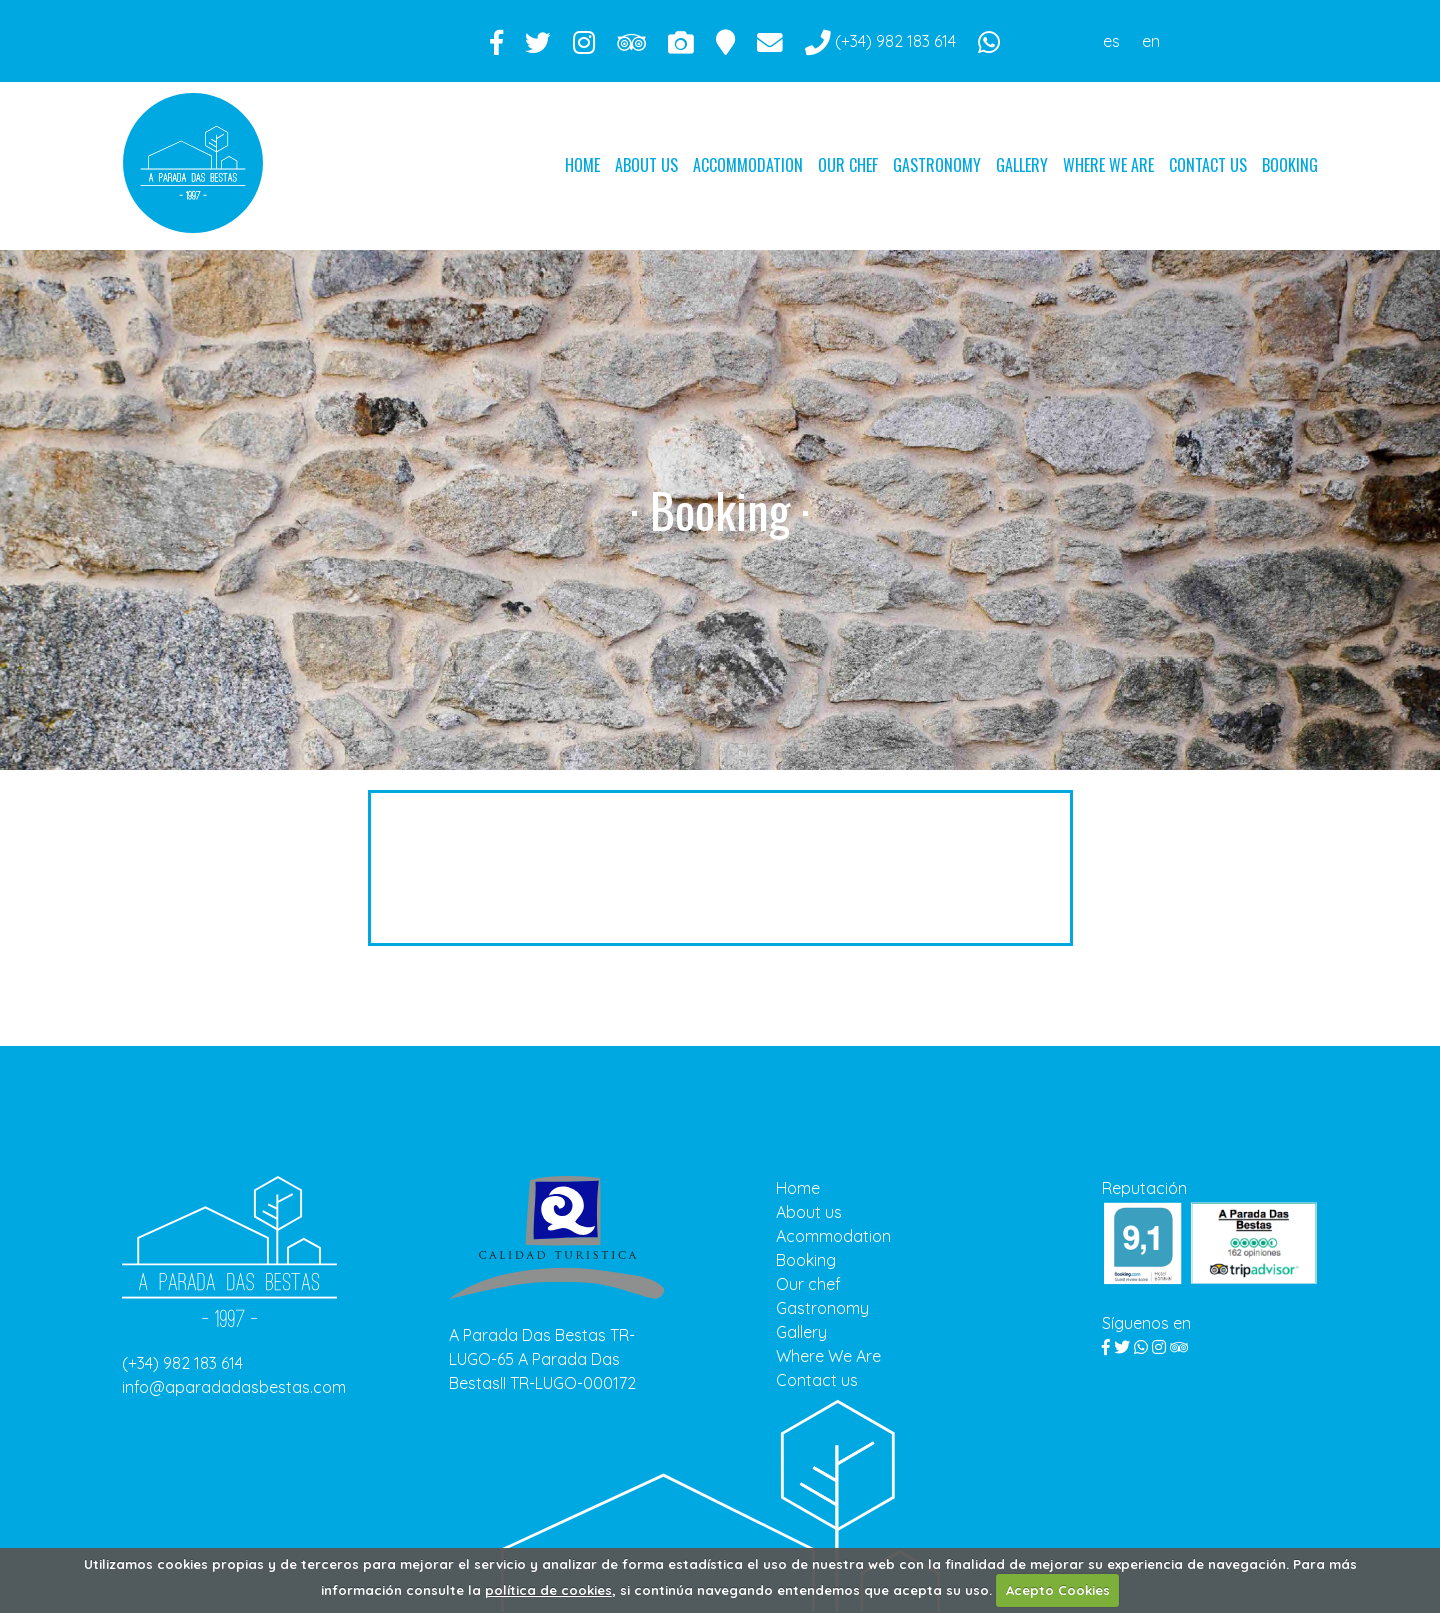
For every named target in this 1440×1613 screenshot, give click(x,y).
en (1151, 41)
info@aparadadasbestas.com (234, 1387)
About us (646, 165)
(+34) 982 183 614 (182, 1363)
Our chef (848, 165)
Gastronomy (937, 165)
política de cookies (548, 1590)
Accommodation (748, 165)
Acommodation (833, 1236)
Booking (1290, 165)
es (1111, 41)
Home (582, 165)
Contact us (1208, 165)
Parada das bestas (193, 160)
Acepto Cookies (1058, 1590)
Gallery (1022, 165)
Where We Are (1108, 165)
